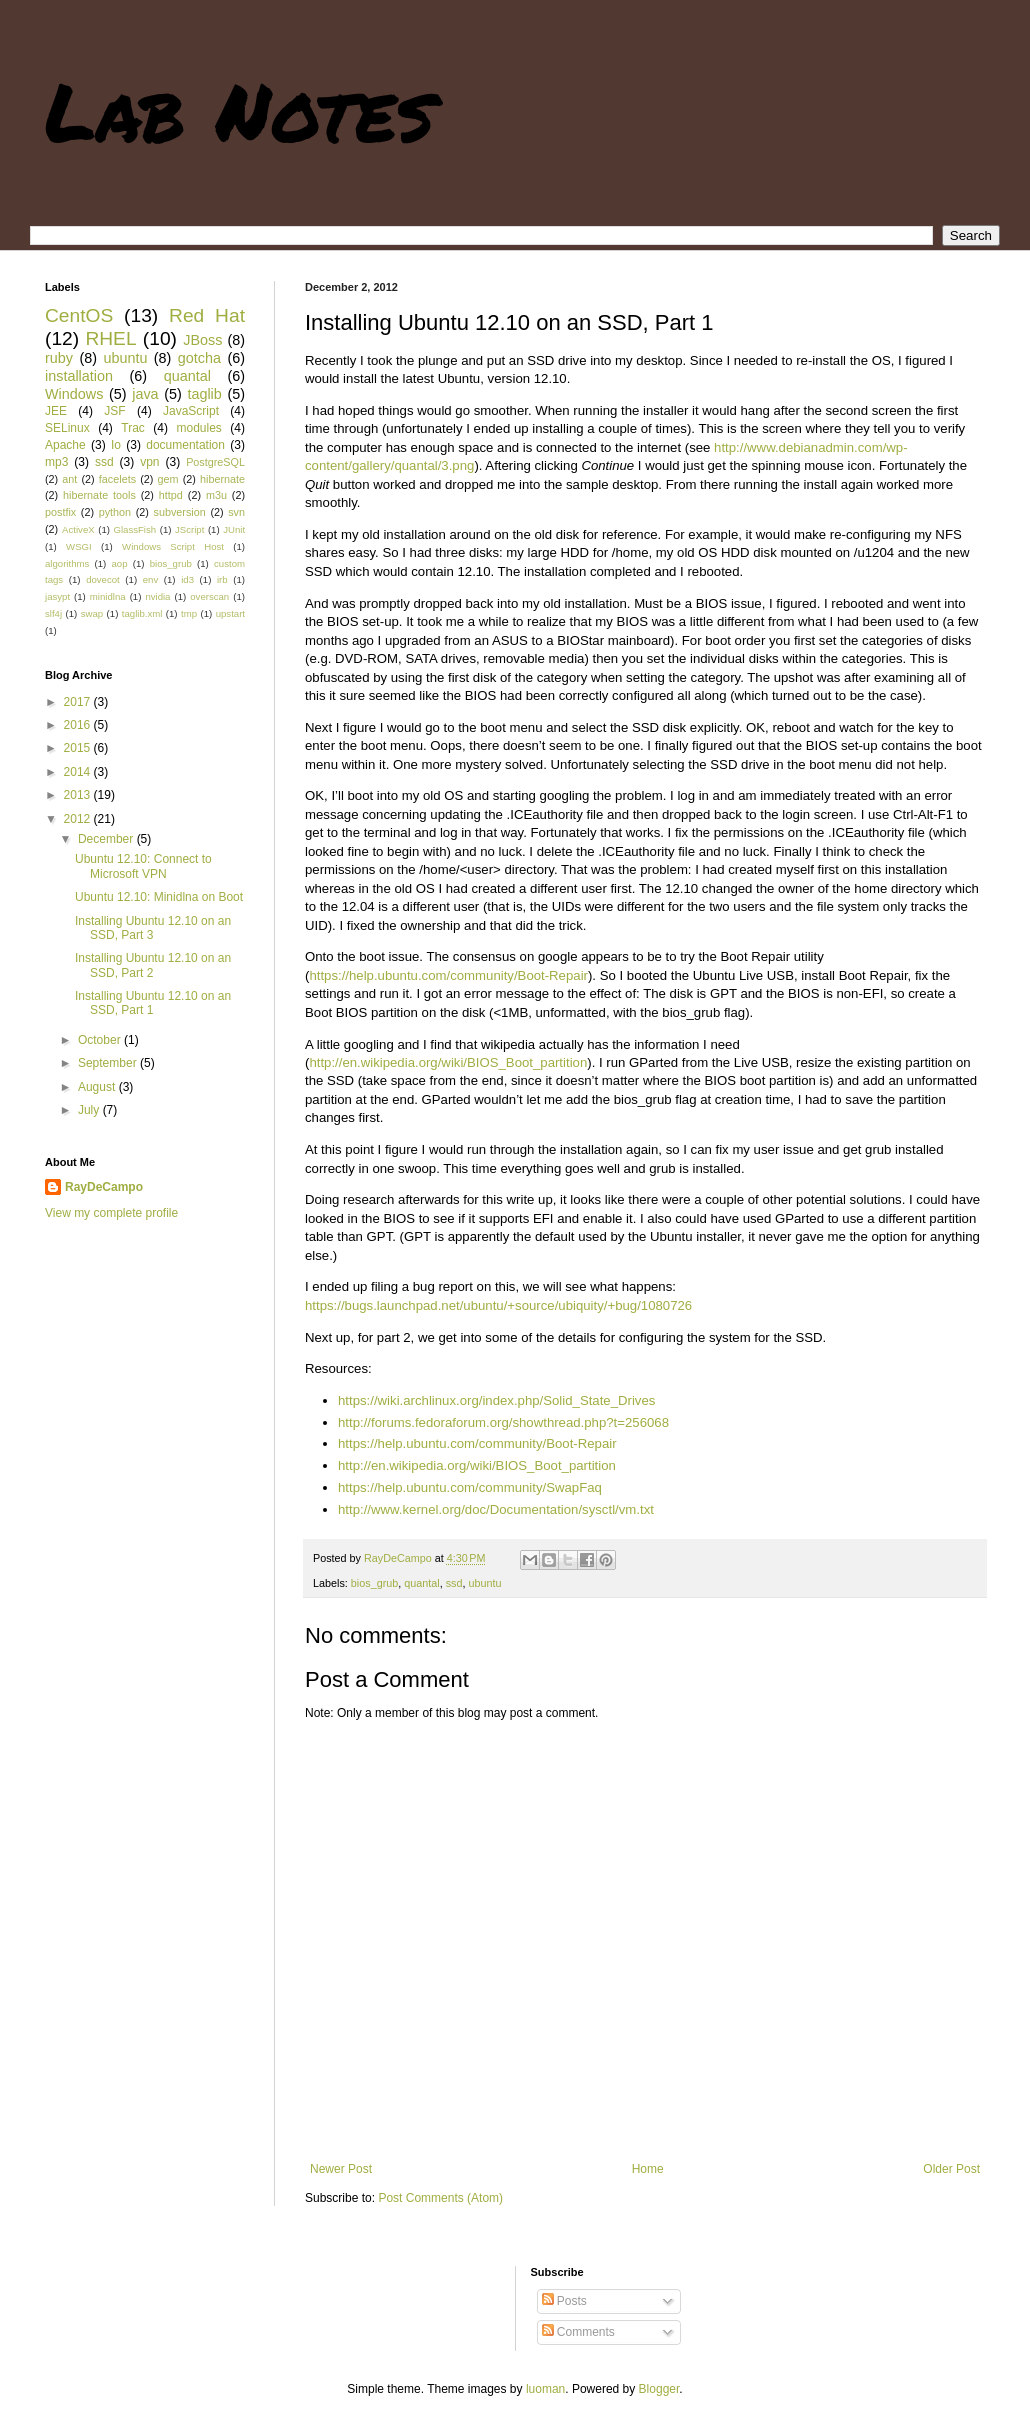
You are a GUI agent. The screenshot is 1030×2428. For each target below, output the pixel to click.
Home (648, 2169)
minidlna (108, 596)
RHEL (110, 338)
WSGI (79, 546)
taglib (204, 394)
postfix (60, 512)
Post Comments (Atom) (440, 2198)
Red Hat (207, 315)
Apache (65, 445)
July (90, 1110)
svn (236, 512)
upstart (230, 613)
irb (222, 579)
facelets (117, 479)
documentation (185, 445)
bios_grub (374, 1583)
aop (119, 563)
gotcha (199, 358)
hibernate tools (99, 495)
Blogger (659, 2389)
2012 (79, 819)
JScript (189, 529)
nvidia (157, 596)
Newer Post (341, 2169)
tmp (189, 613)
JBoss (202, 340)
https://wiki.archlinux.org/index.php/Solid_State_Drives (496, 1400)
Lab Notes (239, 110)
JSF (114, 411)
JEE (56, 411)
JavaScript (191, 411)
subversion (180, 512)
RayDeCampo (104, 1187)
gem (168, 479)
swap (92, 613)
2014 (79, 772)
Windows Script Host (173, 546)
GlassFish (134, 529)
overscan (209, 596)
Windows (74, 394)
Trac (133, 428)
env (150, 579)
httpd (171, 495)
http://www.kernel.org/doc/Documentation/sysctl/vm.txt (496, 1509)
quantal (421, 1583)
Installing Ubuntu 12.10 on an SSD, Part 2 (153, 965)
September (109, 1063)
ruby (59, 358)
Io (116, 445)
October (101, 1040)
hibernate (222, 479)
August (98, 1087)
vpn (149, 462)
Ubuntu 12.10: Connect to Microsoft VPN (143, 866)
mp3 (56, 462)
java (145, 394)
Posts (564, 2301)
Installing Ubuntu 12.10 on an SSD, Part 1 (153, 1003)
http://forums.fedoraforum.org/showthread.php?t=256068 (503, 1422)
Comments (578, 2332)
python (115, 512)
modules (198, 428)
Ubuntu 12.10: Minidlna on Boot (159, 897)
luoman (545, 2389)
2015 (79, 748)
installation (79, 376)
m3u (216, 495)
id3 (187, 579)
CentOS (79, 315)
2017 (79, 702)
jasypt (57, 596)
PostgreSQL (215, 462)
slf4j (53, 613)
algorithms (67, 563)
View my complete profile (111, 1213)
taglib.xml (142, 613)
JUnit (234, 529)
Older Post (951, 2169)
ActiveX (78, 529)
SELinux (67, 428)
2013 (79, 795)
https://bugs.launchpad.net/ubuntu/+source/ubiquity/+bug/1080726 (498, 1305)
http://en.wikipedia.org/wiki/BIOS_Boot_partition (448, 1062)
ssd (454, 1583)
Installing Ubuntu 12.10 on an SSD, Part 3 (153, 928)
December (107, 839)
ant (69, 479)
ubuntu (485, 1583)
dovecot (103, 579)
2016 (79, 725)
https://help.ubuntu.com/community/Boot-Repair (448, 975)
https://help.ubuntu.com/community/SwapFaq (470, 1487)
